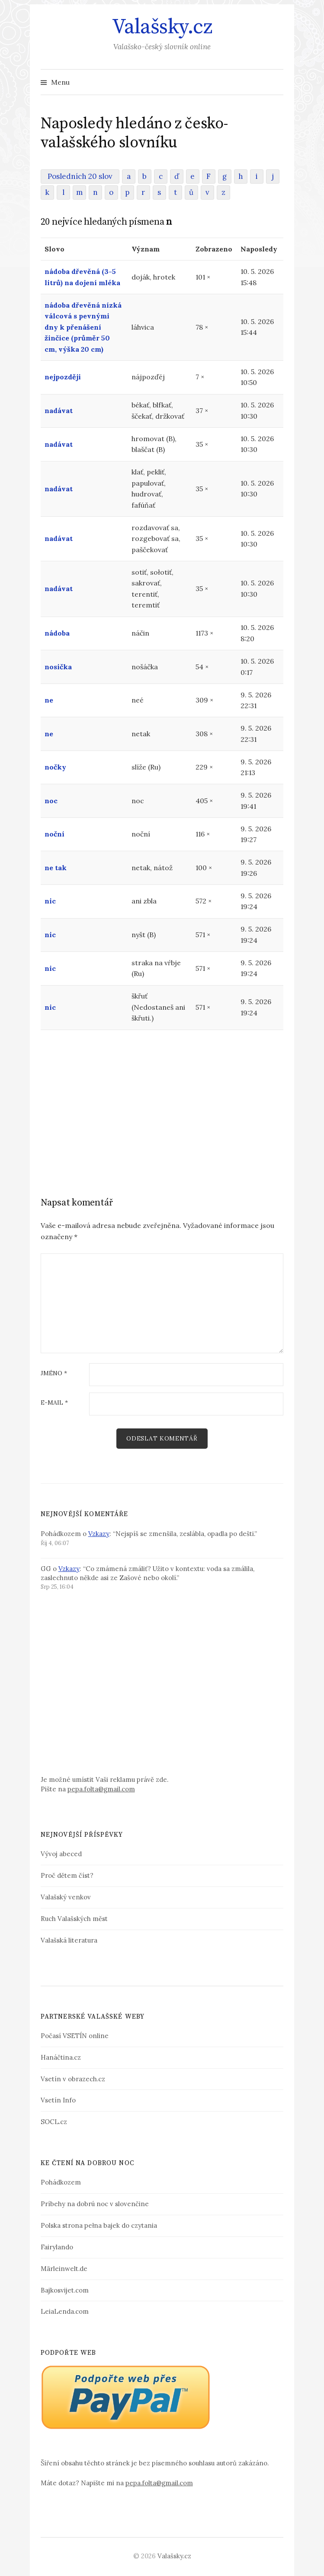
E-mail (54, 1403)
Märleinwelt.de (64, 2268)
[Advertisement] (162, 1101)
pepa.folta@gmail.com (101, 1789)
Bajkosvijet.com (65, 2290)
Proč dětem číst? (67, 1875)
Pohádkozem (61, 2182)
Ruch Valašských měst (74, 1919)
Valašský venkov (66, 1897)
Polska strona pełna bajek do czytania (99, 2225)
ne (49, 700)
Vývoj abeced (61, 1854)
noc (51, 800)
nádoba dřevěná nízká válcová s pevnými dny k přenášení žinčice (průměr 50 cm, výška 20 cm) (83, 327)
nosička (58, 666)
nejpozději (63, 376)
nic (50, 901)
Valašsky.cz (162, 27)
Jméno (54, 1374)
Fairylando (57, 2247)
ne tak (56, 867)
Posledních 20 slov (80, 176)
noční (54, 834)
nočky (55, 767)
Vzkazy (98, 1534)
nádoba (57, 633)
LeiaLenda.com (65, 2311)
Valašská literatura (69, 1940)
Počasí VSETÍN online (75, 2036)
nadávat (59, 410)
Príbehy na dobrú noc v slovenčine (95, 2204)
